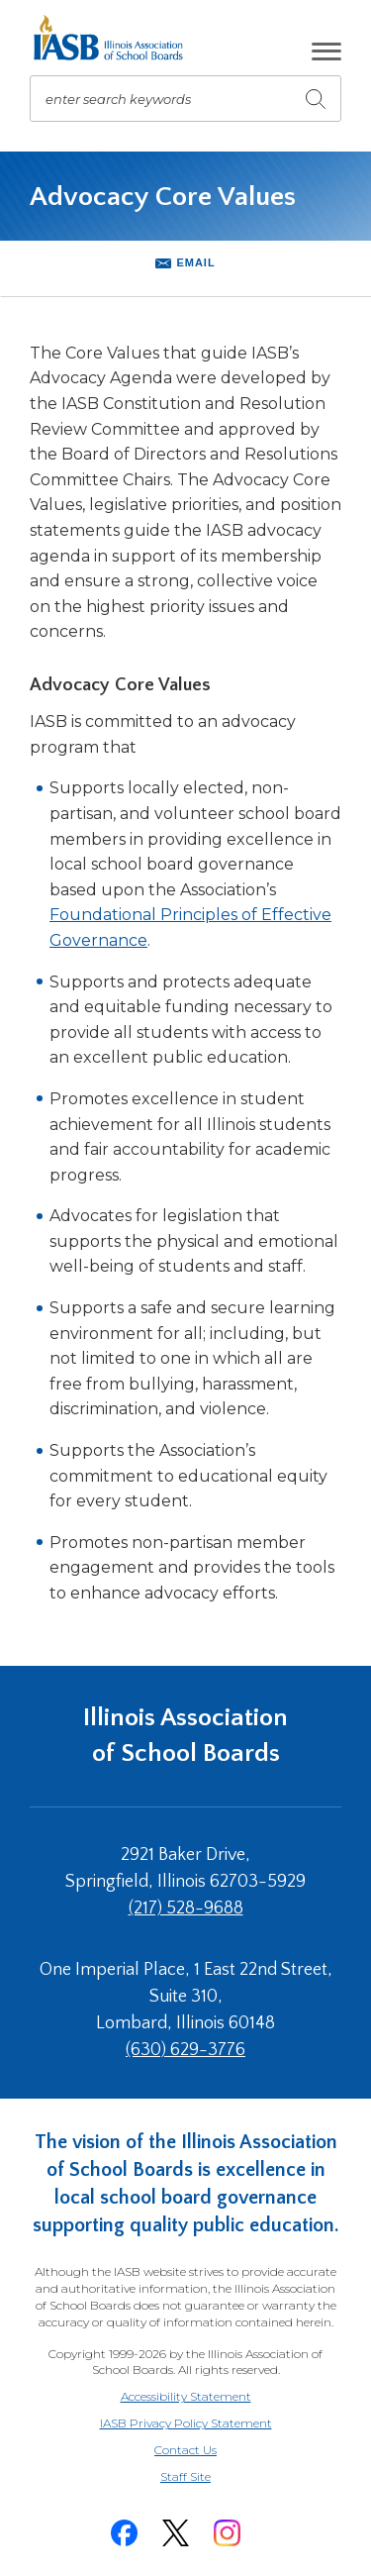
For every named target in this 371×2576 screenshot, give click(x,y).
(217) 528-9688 (186, 1908)
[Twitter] (176, 2533)
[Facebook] (124, 2533)
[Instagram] (227, 2533)
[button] (326, 51)
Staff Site (209, 2477)
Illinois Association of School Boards (185, 1735)
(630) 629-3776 (185, 2050)
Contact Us (185, 2449)
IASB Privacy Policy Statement (186, 2423)
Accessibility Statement (186, 2396)
